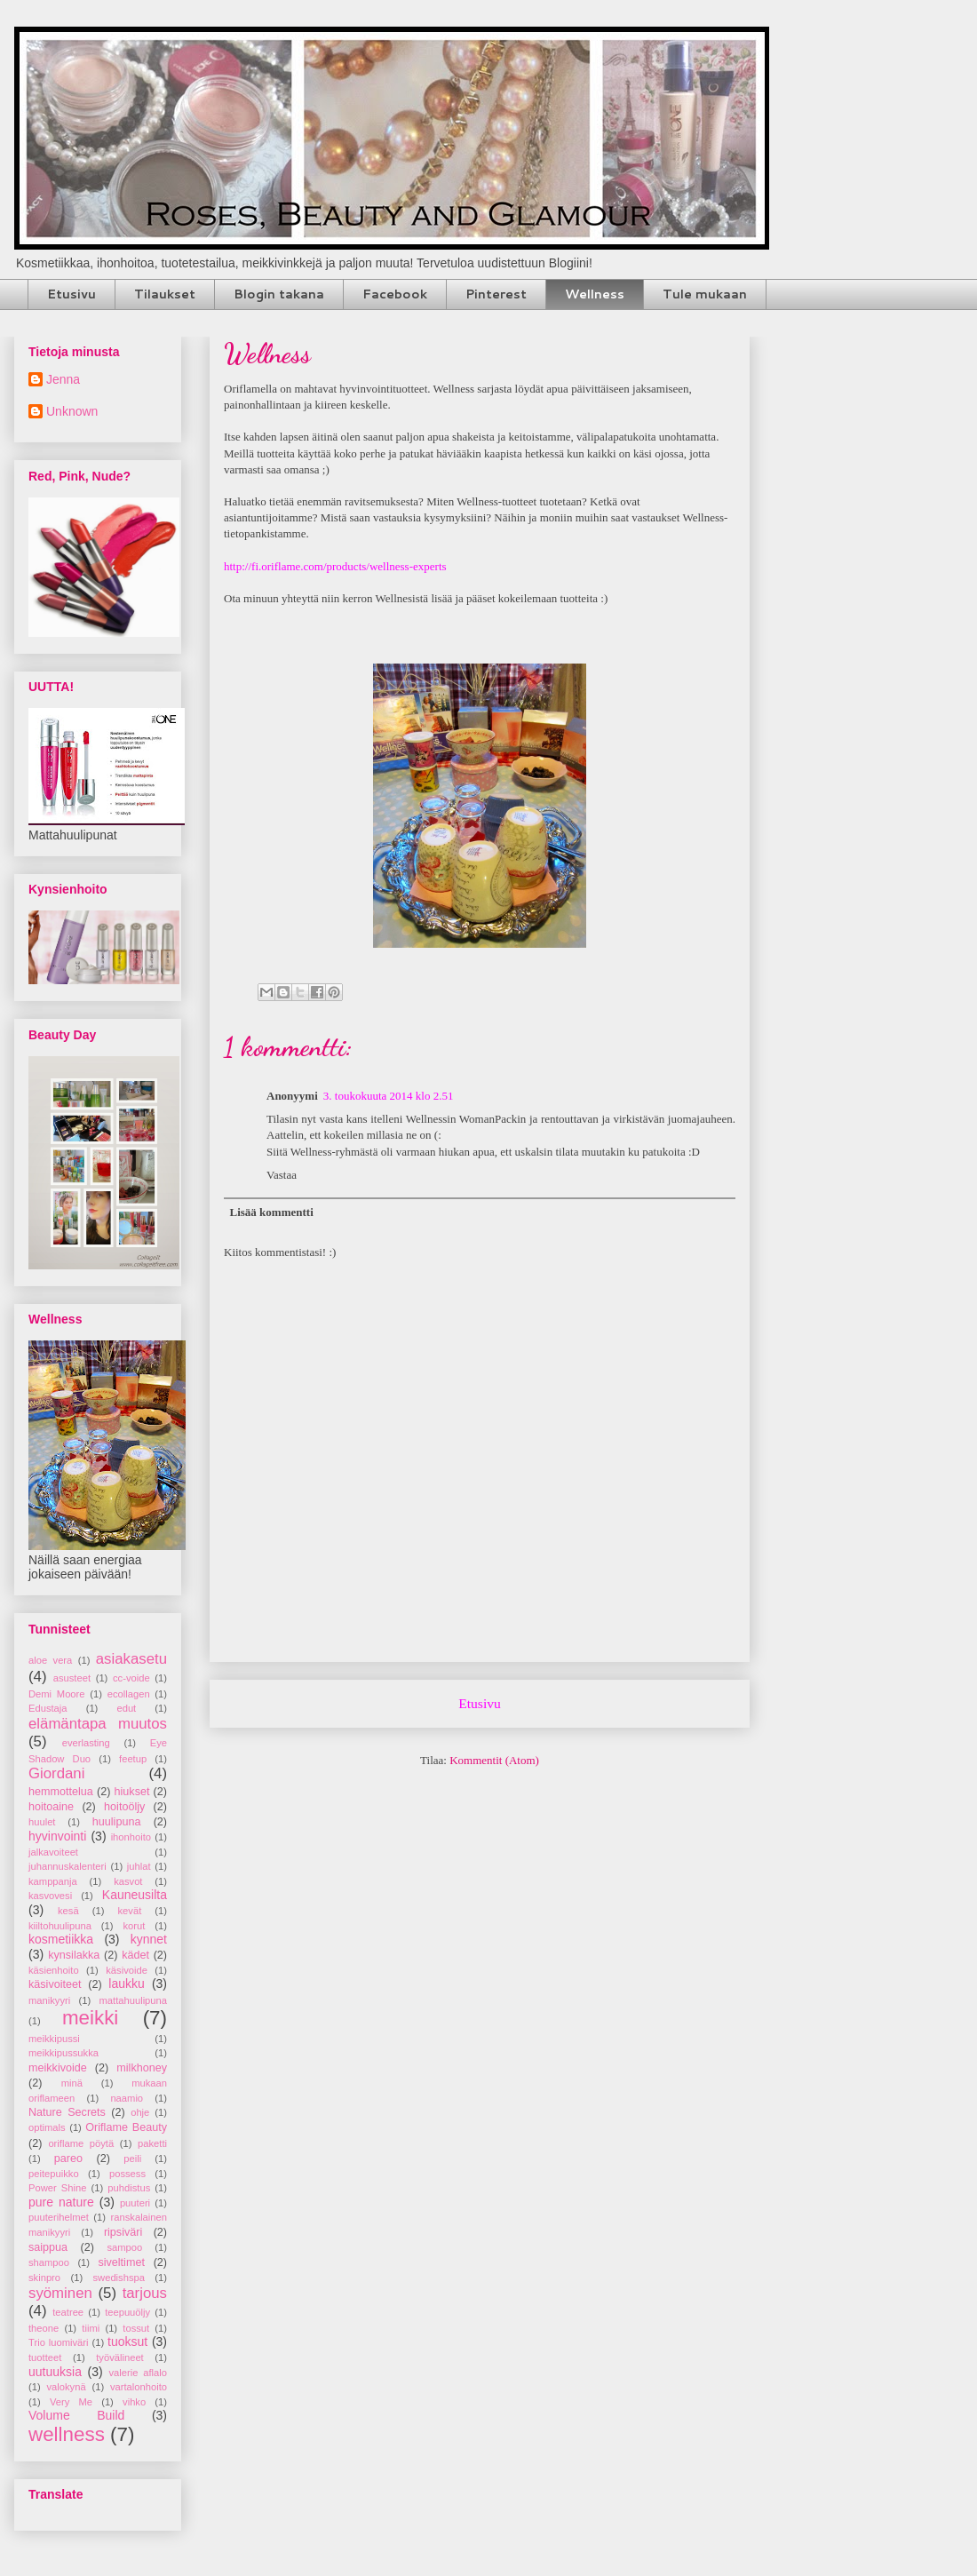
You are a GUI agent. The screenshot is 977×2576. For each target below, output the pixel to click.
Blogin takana (279, 294)
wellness (66, 2434)
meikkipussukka (63, 2052)
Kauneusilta (134, 1895)
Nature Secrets (67, 2112)
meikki (90, 2018)
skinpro (44, 2277)
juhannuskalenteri (67, 1866)
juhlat (139, 1866)
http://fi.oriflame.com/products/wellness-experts (335, 566)
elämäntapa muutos (97, 1723)
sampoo (124, 2247)
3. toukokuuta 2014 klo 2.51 (388, 1095)
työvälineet (120, 2357)
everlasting (86, 1742)
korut (134, 1925)
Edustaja (48, 1708)
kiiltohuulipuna (59, 1925)
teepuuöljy (127, 2312)
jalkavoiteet (53, 1852)
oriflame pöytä (81, 2143)
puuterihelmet (58, 2217)
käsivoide (126, 1970)
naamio (126, 2098)
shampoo (48, 2262)
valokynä (66, 2386)
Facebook (394, 294)
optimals (47, 2127)
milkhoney (141, 2068)
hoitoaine (51, 1807)
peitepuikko (53, 2173)
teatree (67, 2312)
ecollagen (128, 1694)
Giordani (56, 1773)
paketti (152, 2143)
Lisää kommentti (272, 1212)
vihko (134, 2402)
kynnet (149, 1939)
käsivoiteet (55, 1984)
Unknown (72, 411)
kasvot (128, 1881)
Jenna (63, 379)
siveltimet (121, 2262)
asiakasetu (131, 1658)
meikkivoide (57, 2068)
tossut (136, 2328)
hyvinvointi (57, 1836)
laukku (126, 1983)
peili (132, 2158)
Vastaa (281, 1174)
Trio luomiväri (58, 2342)
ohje (140, 2112)
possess (127, 2173)
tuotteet (44, 2357)
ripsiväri (123, 2232)
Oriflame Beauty (126, 2127)
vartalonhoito (138, 2386)
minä (72, 2083)
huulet (41, 1822)
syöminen (60, 2293)
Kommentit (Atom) (494, 1760)
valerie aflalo (137, 2372)
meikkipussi (54, 2038)
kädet (135, 1955)
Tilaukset (164, 294)
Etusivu (71, 294)
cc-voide (131, 1678)
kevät (130, 1910)
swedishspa (118, 2277)
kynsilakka (73, 1955)
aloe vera (50, 1660)
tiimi (90, 2328)
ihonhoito (131, 1837)
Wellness (594, 294)
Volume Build (76, 2415)
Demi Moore (56, 1694)
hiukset (132, 1791)
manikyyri (49, 2000)
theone (43, 2328)
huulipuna (116, 1822)
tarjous (145, 2293)
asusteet (72, 1678)
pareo (68, 2158)
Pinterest (496, 294)
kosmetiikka (60, 1939)
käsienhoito (53, 1970)
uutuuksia (55, 2372)
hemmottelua (60, 1791)
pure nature (61, 2202)
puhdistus (128, 2187)
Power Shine (57, 2187)
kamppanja (52, 1881)
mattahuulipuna (133, 2000)
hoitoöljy (124, 1807)
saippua (48, 2247)
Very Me (71, 2402)
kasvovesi (50, 1895)
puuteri (135, 2203)
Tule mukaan (705, 294)
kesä (68, 1910)
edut (126, 1708)
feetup (133, 1758)
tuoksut (127, 2341)
